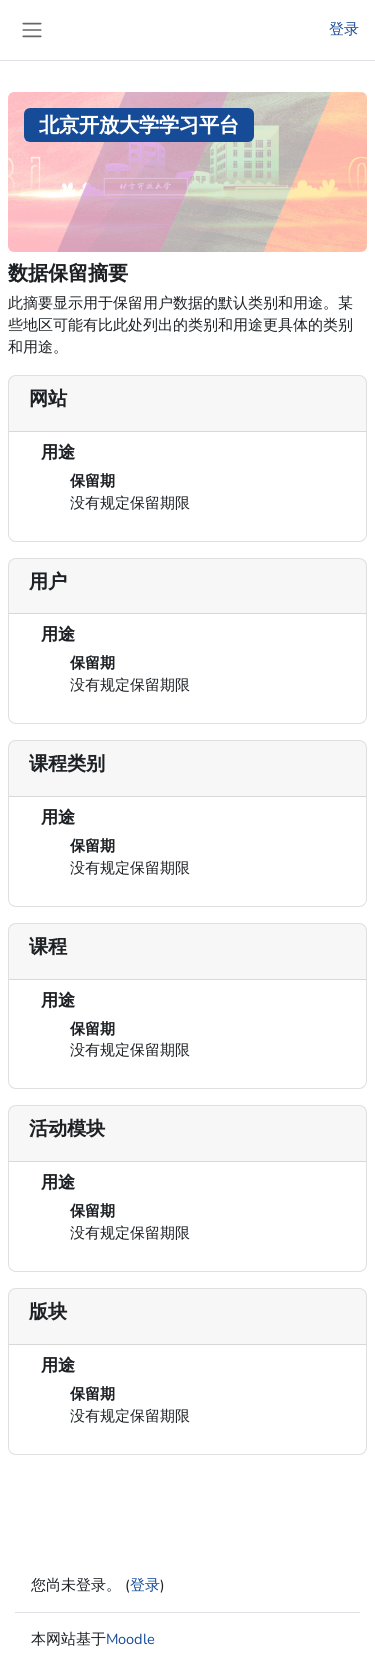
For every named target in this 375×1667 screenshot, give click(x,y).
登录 (344, 29)
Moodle (130, 1639)
